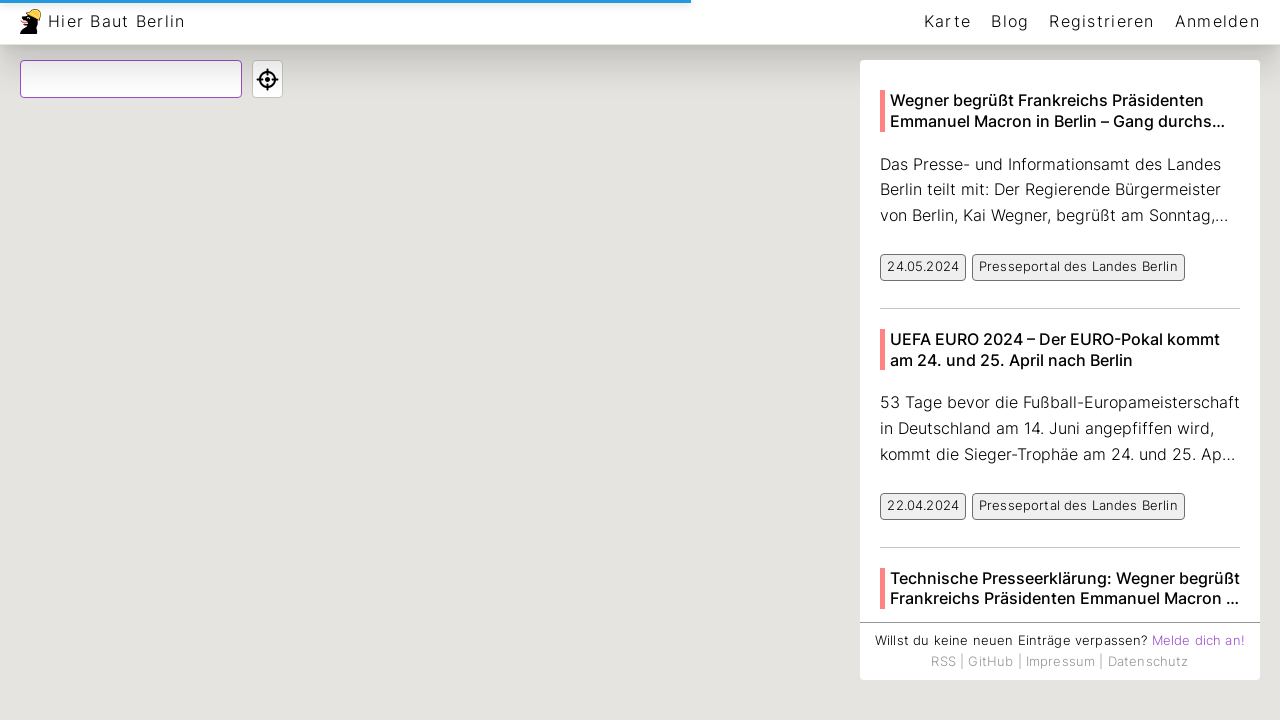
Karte (947, 21)
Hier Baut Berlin (116, 21)
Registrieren (1101, 21)
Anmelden (1217, 21)
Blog (1010, 21)
